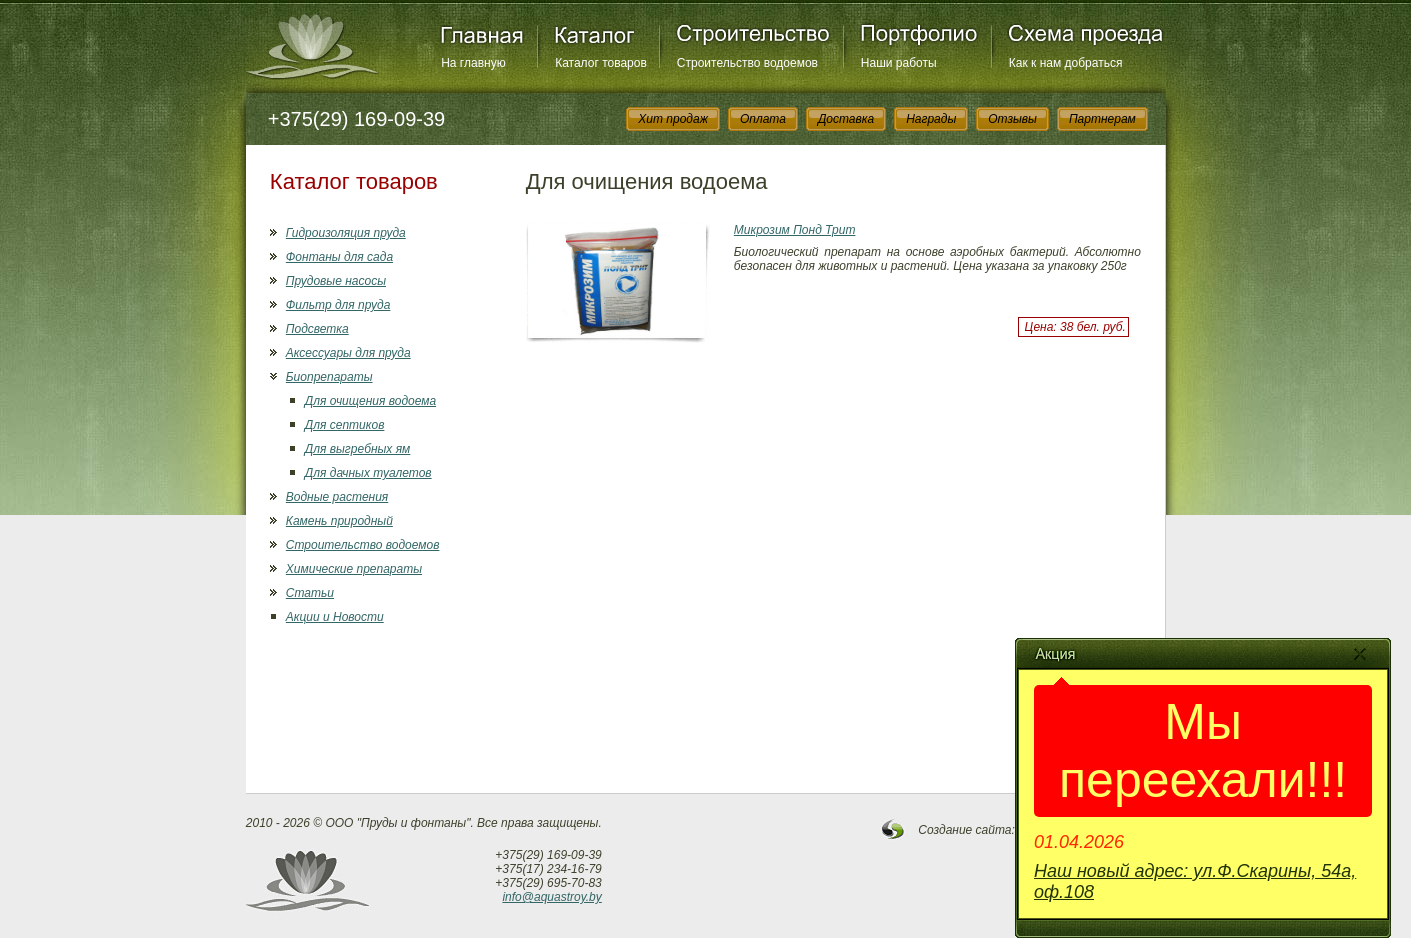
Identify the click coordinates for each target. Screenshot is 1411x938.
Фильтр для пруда (338, 305)
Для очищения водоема (370, 401)
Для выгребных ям (357, 449)
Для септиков (345, 425)
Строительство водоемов (747, 63)
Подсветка (317, 329)
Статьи (310, 593)
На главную (473, 63)
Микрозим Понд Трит (795, 230)
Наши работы (899, 63)
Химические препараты (354, 569)
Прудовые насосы (336, 281)
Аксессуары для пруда (348, 353)
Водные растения (337, 497)
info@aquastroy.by (551, 897)
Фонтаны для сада (339, 257)
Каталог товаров (601, 63)
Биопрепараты (329, 377)
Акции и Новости (335, 617)
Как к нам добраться (1066, 63)
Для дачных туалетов (368, 473)
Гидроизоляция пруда (346, 233)
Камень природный (339, 521)
